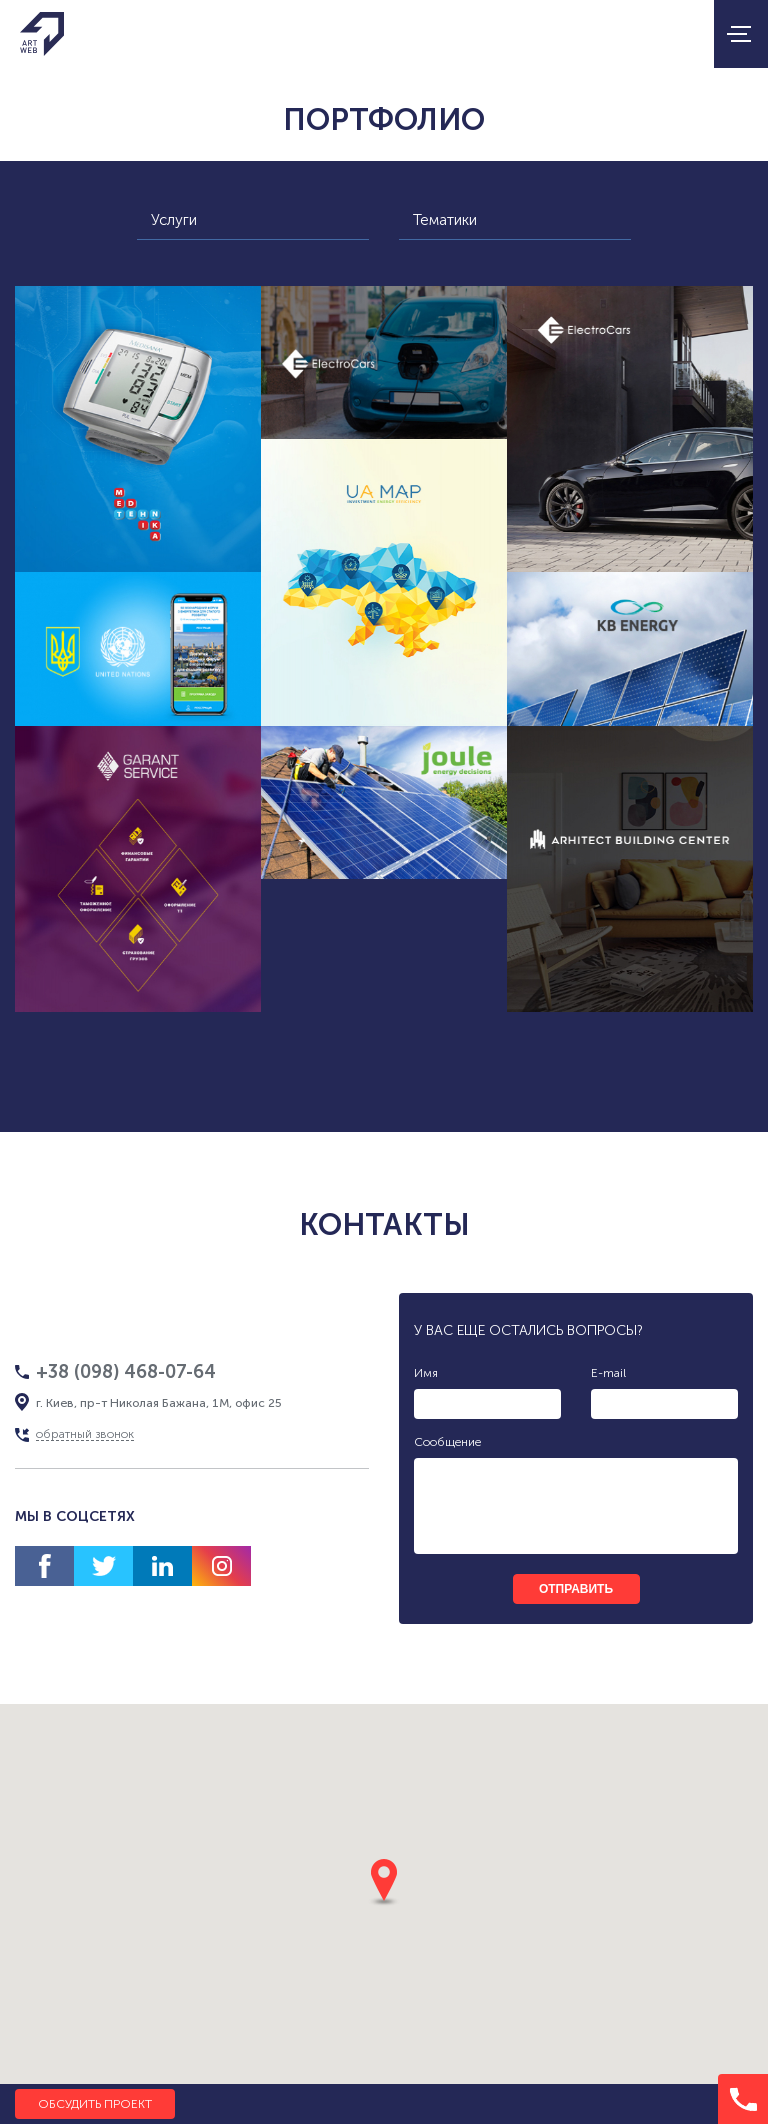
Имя (426, 1373)
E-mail (608, 1373)
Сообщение (447, 1442)
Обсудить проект (95, 2104)
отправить (576, 1589)
